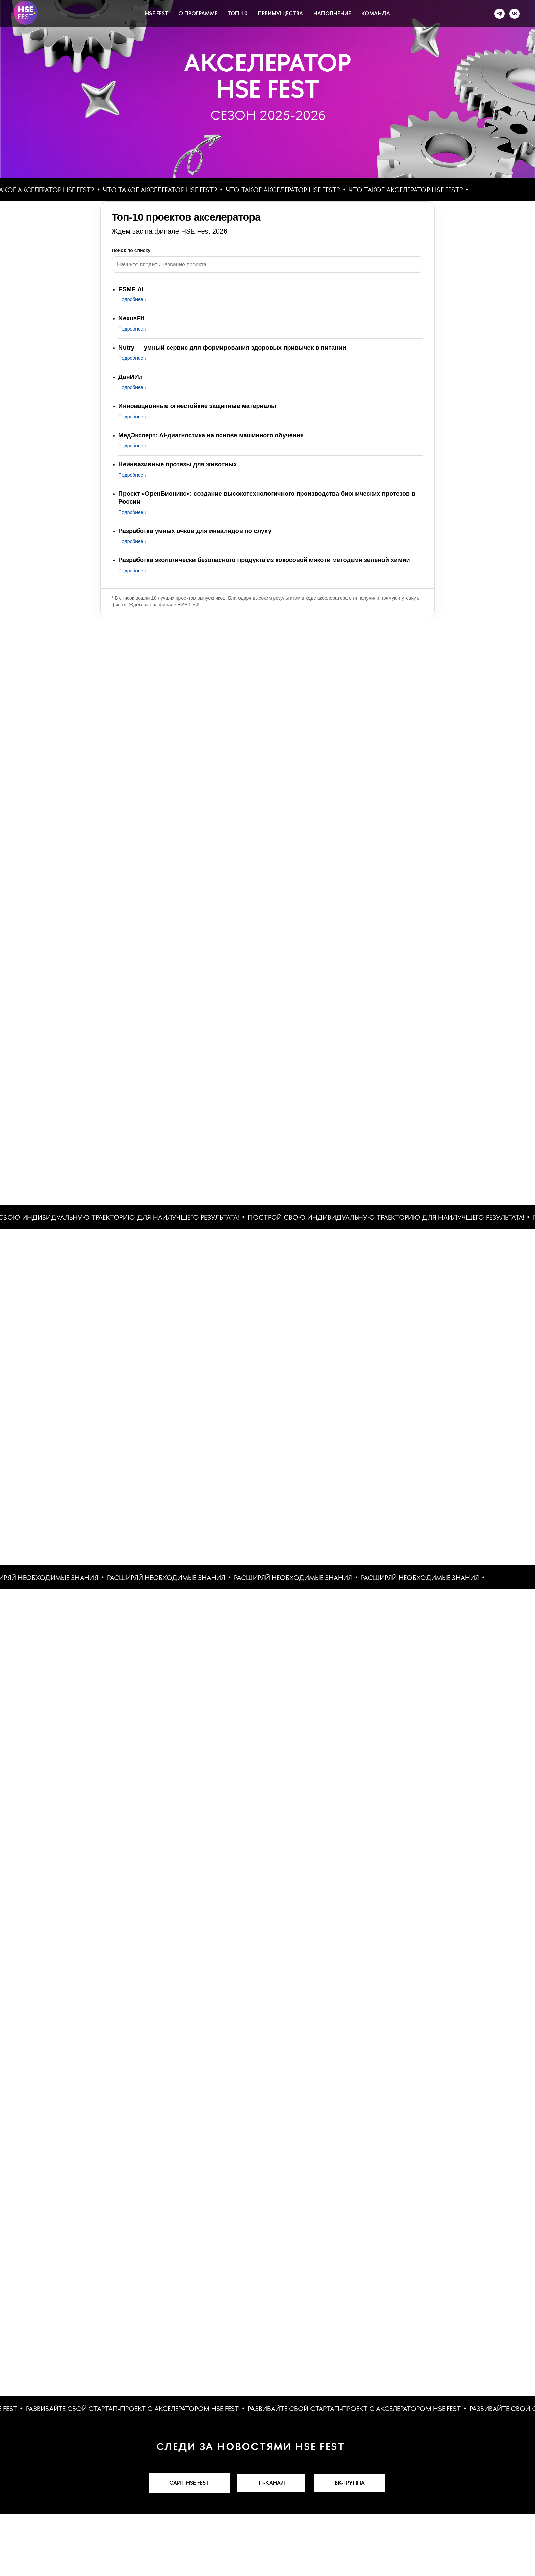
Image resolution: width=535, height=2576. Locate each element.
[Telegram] (499, 14)
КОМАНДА (375, 13)
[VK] (514, 14)
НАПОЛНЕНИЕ (332, 13)
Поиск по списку (131, 250)
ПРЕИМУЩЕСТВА (280, 13)
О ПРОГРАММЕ (197, 13)
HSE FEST (156, 13)
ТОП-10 (237, 13)
